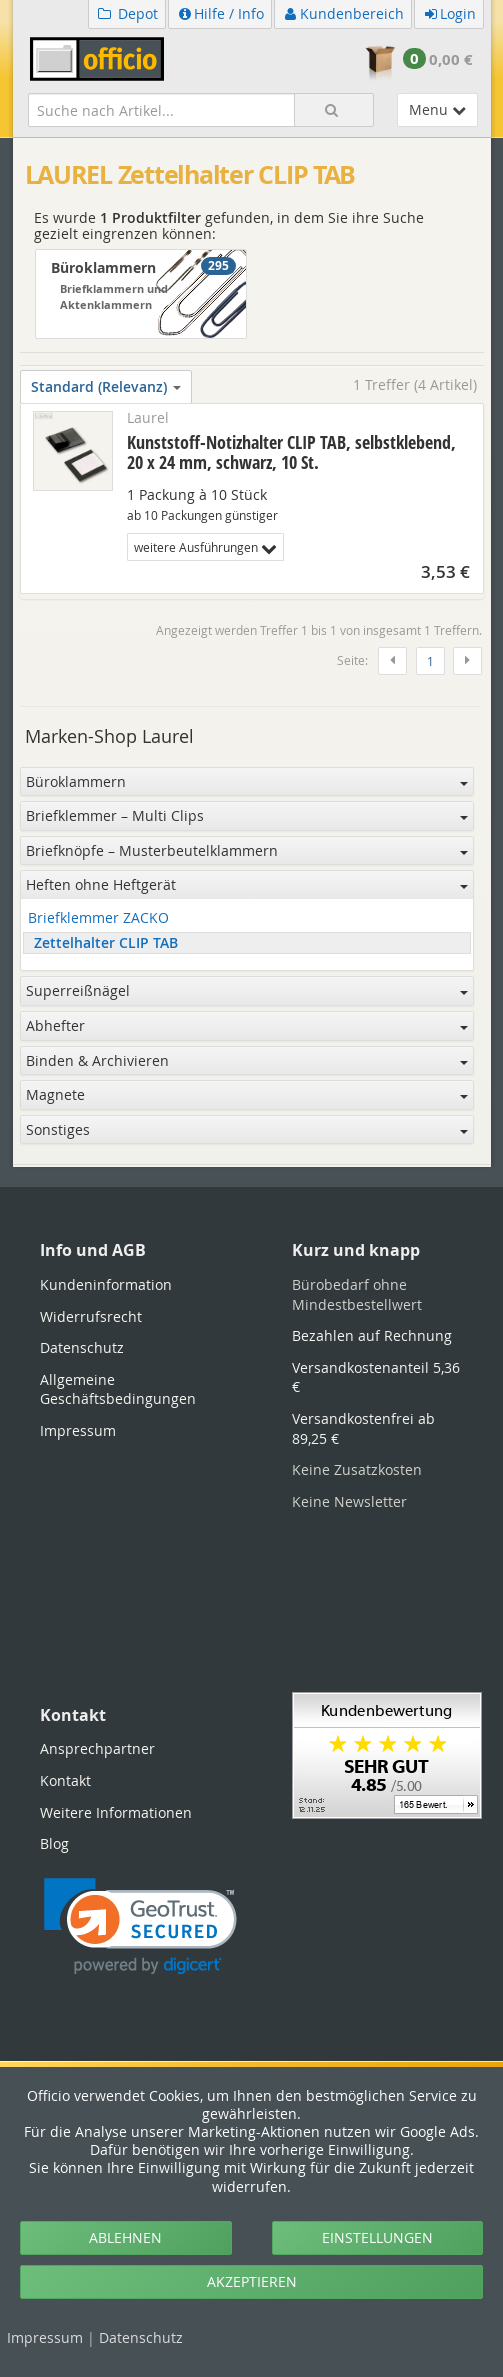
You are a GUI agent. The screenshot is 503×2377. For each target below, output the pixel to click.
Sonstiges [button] (247, 1129)
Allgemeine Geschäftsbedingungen (118, 1389)
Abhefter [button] (247, 1025)
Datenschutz (141, 2337)
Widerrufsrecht (91, 1316)
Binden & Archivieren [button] (247, 1060)
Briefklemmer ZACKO (98, 918)
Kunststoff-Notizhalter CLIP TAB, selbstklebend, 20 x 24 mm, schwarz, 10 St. (291, 452)
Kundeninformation (106, 1284)
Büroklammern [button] (247, 781)
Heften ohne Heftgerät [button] (247, 884)
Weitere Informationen (116, 1812)
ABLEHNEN (125, 2237)
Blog (54, 1843)
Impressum (45, 2337)
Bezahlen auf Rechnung (372, 1335)
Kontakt (65, 1780)
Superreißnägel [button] (247, 990)
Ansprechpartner (97, 1748)
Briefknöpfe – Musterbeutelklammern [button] (247, 850)
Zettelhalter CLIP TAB (106, 943)
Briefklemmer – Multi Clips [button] (247, 815)
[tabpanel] (252, 1165)
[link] (140, 1926)
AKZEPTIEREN (252, 2281)
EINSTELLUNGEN (377, 2237)
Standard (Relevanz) (106, 386)
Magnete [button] (247, 1094)
